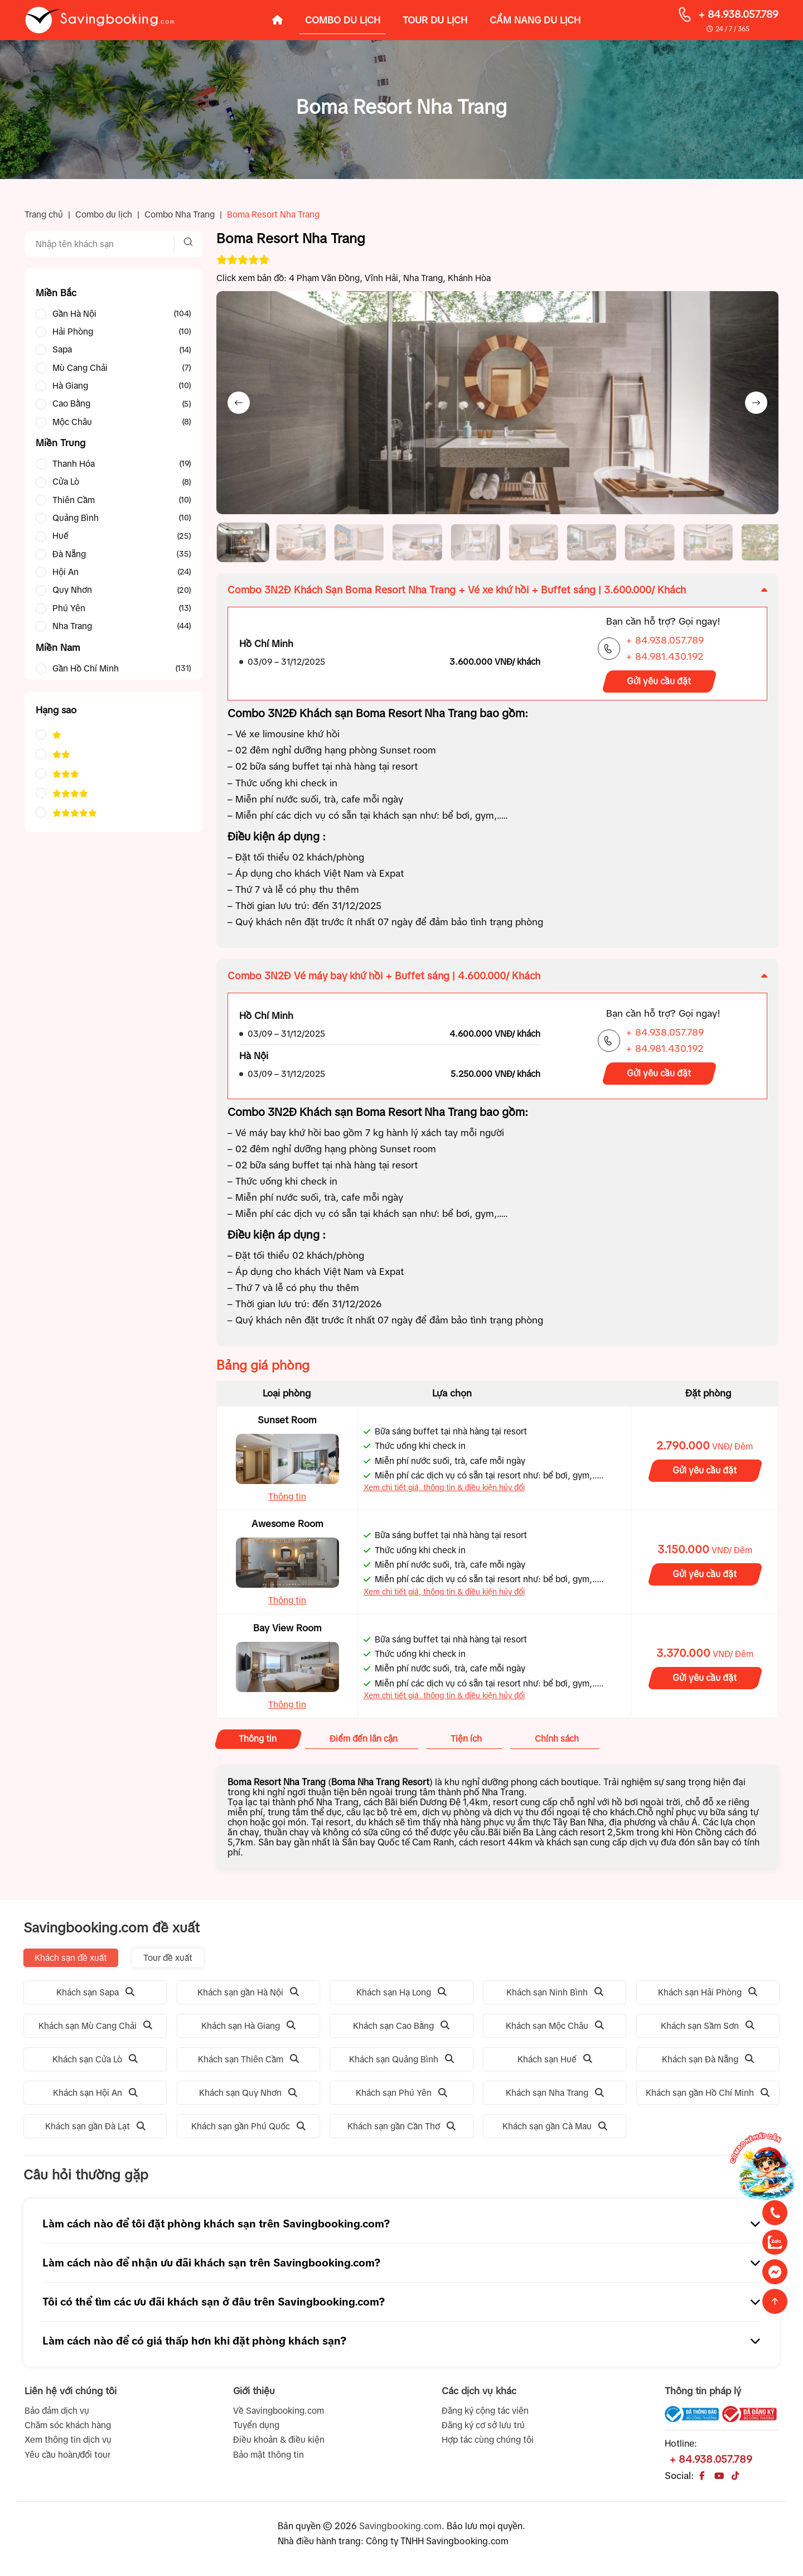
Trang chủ (44, 214)
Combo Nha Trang (179, 214)
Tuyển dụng (256, 2430)
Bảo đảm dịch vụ (57, 2415)
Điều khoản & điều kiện (279, 2444)
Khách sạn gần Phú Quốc (248, 2131)
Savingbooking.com (400, 2530)
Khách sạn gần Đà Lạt (95, 2131)
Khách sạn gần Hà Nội (248, 1997)
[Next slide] (756, 403)
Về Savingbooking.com (278, 2415)
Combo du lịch (103, 214)
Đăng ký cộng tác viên (485, 2415)
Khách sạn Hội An (95, 2097)
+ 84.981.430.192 (664, 661)
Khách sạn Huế (554, 2063)
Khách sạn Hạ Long (401, 1997)
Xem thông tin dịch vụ (68, 2444)
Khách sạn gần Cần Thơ (401, 2131)
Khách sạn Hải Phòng (707, 1997)
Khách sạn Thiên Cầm (248, 2063)
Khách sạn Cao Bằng (401, 2030)
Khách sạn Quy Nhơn (248, 2097)
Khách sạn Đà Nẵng (708, 2063)
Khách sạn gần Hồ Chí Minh (708, 2097)
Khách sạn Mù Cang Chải (95, 2030)
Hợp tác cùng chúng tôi (488, 2444)
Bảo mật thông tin (268, 2459)
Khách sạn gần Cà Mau (554, 2131)
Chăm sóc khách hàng (68, 2430)
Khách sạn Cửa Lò (95, 2063)
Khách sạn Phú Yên (401, 2097)
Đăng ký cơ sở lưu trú (483, 2430)
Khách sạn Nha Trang (555, 2097)
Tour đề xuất (167, 1962)
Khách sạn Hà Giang (248, 2030)
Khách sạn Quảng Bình (401, 2063)
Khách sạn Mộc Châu (555, 2030)
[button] (244, 545)
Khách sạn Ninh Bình (554, 1997)
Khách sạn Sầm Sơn (707, 2030)
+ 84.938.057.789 (738, 14)
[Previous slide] (239, 403)
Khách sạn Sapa (95, 1997)
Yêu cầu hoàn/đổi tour (67, 2459)
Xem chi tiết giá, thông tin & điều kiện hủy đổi (444, 1492)
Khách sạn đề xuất (71, 1962)
